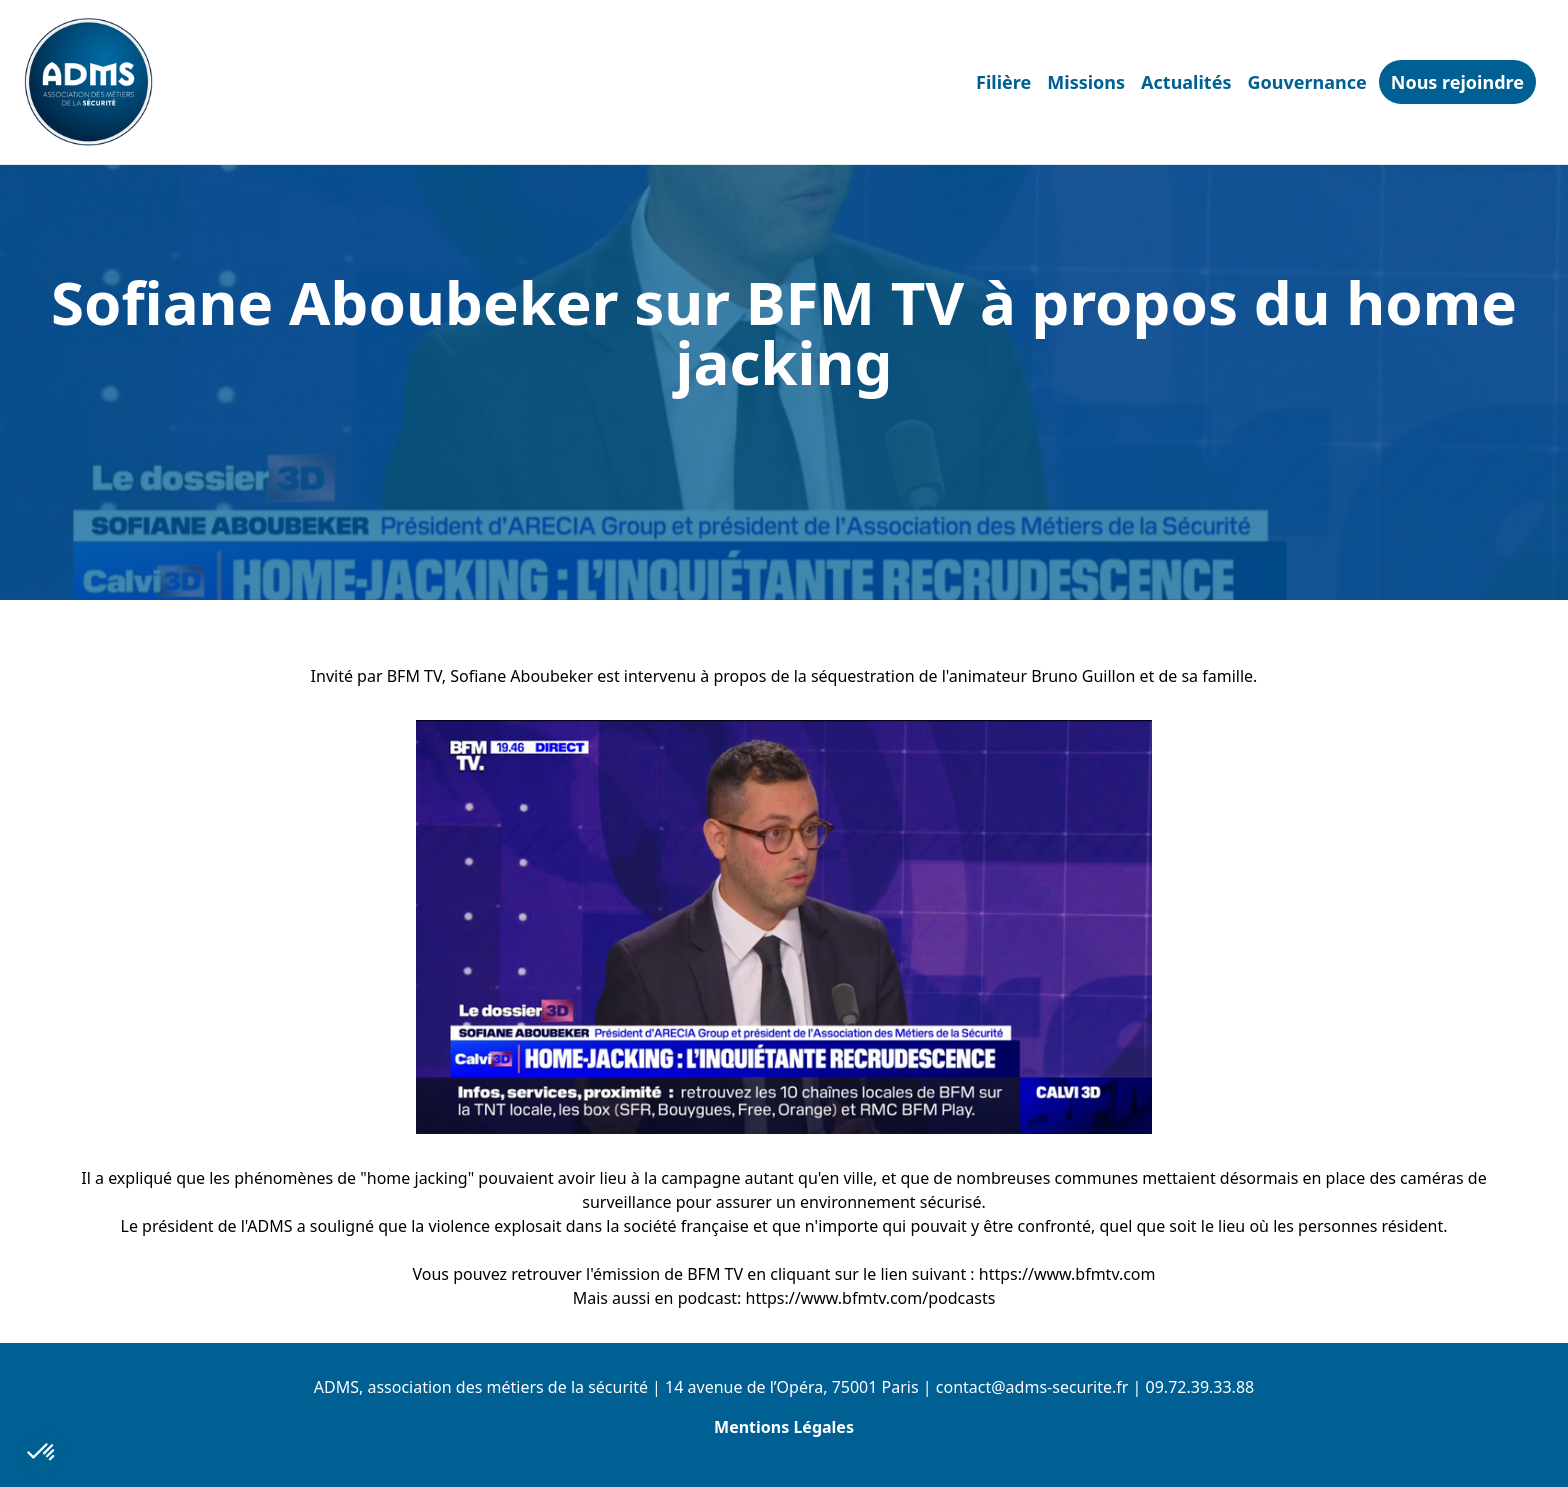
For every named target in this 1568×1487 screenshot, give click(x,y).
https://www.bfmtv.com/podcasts (871, 1298)
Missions (1086, 82)
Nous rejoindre (1457, 82)
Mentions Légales (784, 1427)
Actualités (1186, 82)
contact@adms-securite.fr (1032, 1387)
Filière (1003, 82)
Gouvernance (1306, 82)
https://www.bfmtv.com (1067, 1274)
